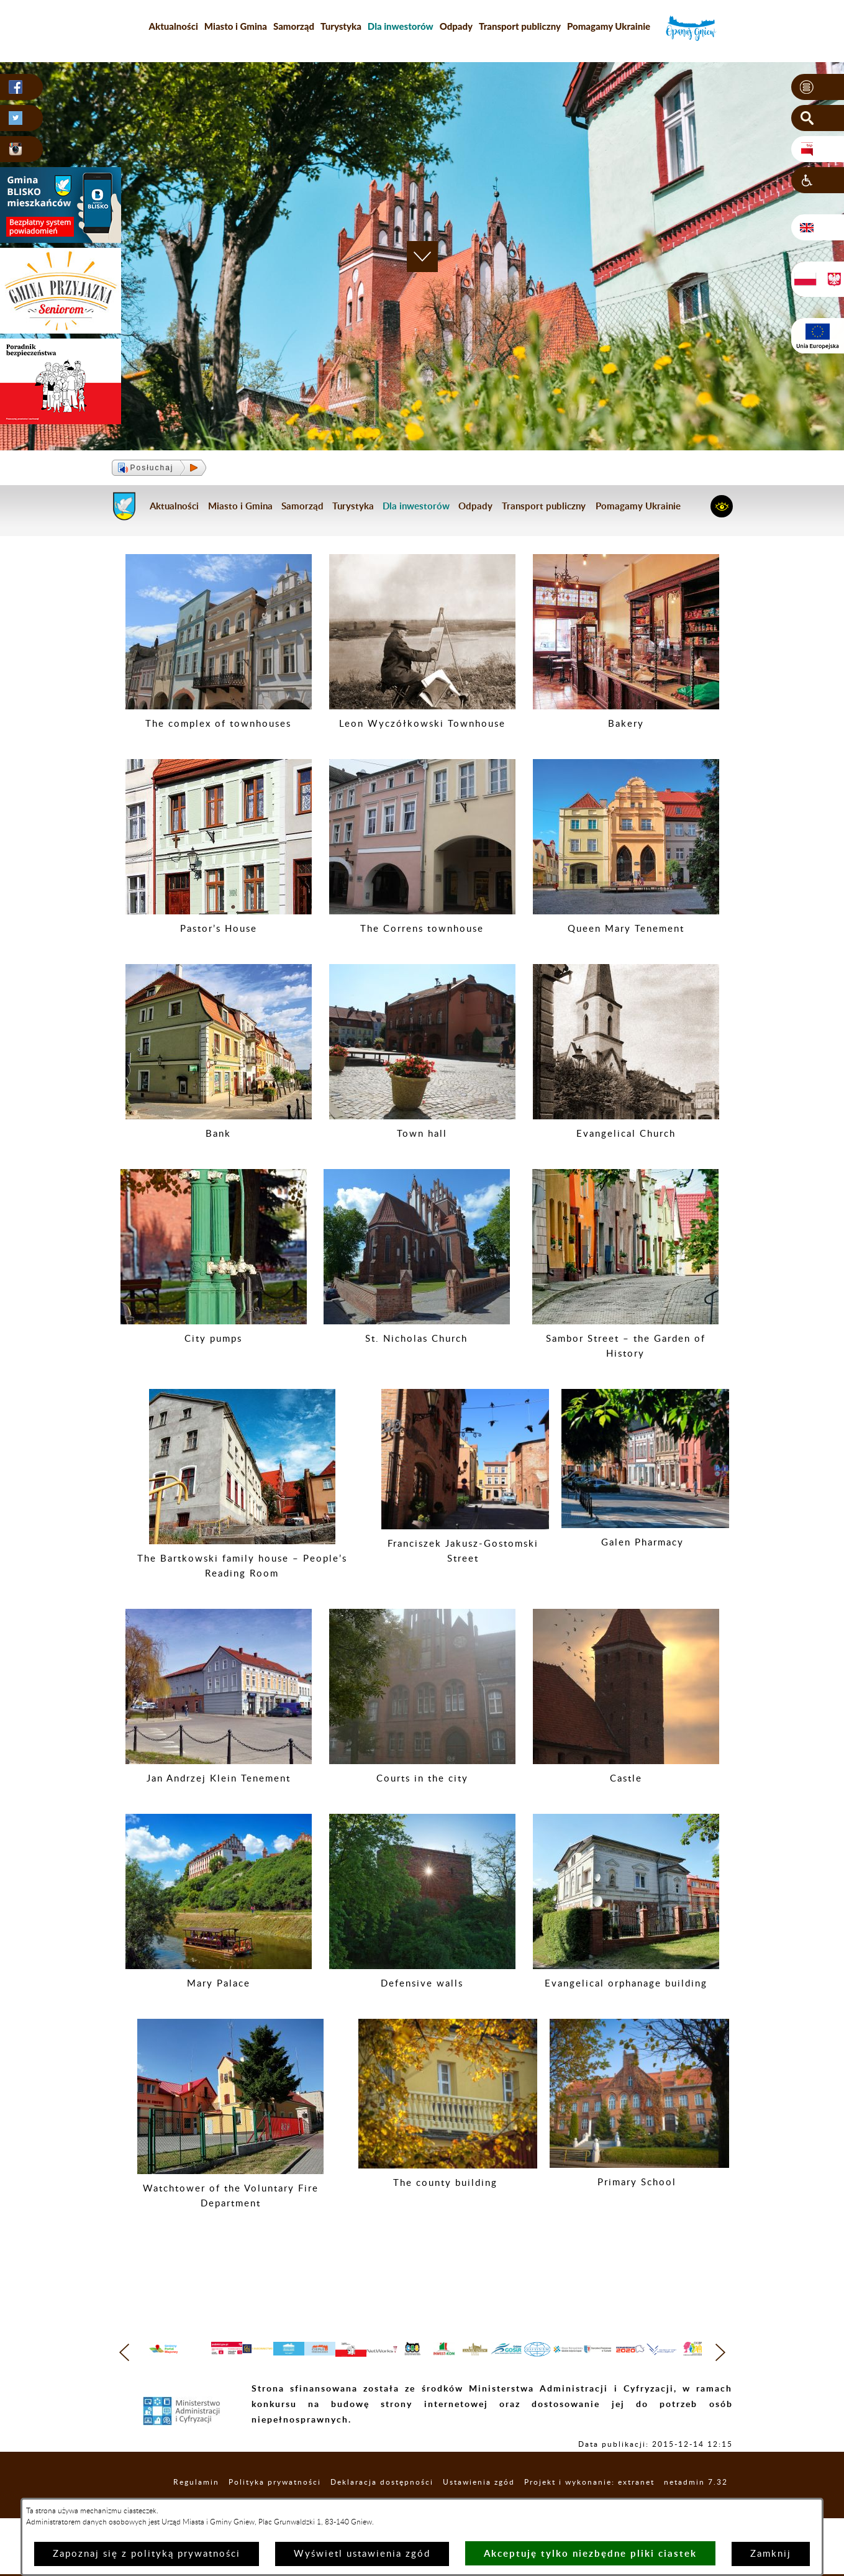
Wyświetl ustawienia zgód (362, 2554)
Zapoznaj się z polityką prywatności (146, 2554)
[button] (817, 87)
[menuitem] (401, 26)
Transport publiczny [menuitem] (520, 26)
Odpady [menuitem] (456, 26)
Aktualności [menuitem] (173, 26)
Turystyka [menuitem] (340, 26)
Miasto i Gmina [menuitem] (235, 26)
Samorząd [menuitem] (293, 26)
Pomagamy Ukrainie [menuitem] (608, 26)
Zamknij (770, 2554)
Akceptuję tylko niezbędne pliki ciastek (590, 2553)
